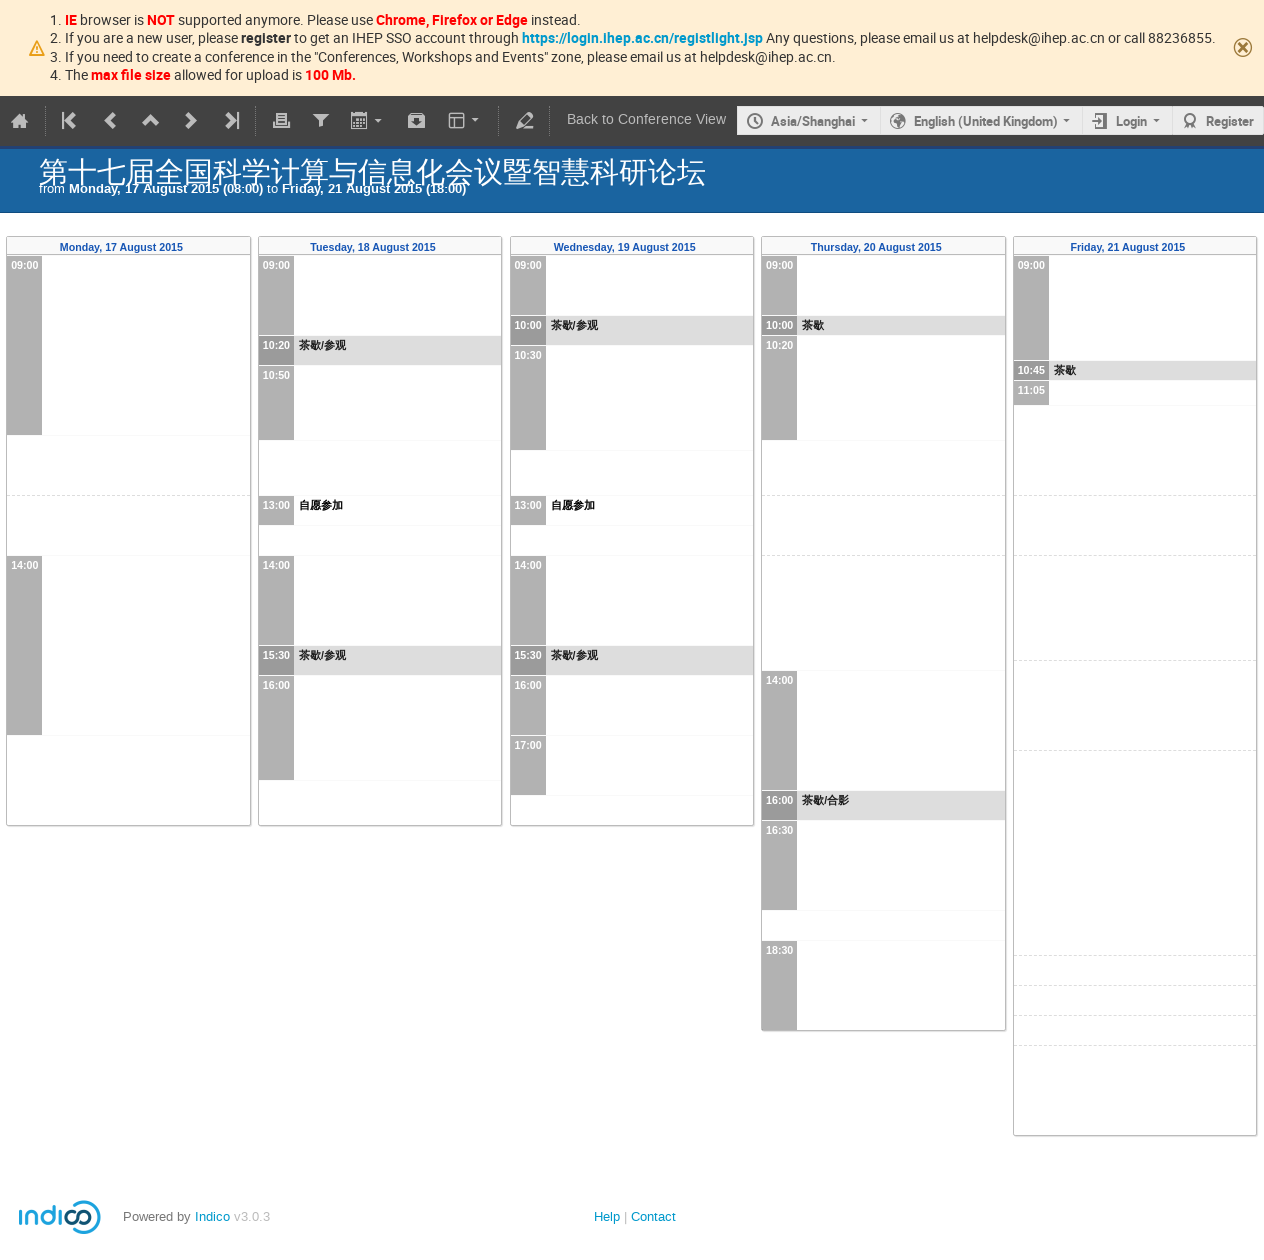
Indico (212, 1216)
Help (607, 1216)
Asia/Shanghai (813, 121)
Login (1131, 121)
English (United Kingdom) (986, 121)
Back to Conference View (646, 119)
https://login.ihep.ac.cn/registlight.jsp (642, 37)
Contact (653, 1216)
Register (1230, 121)
